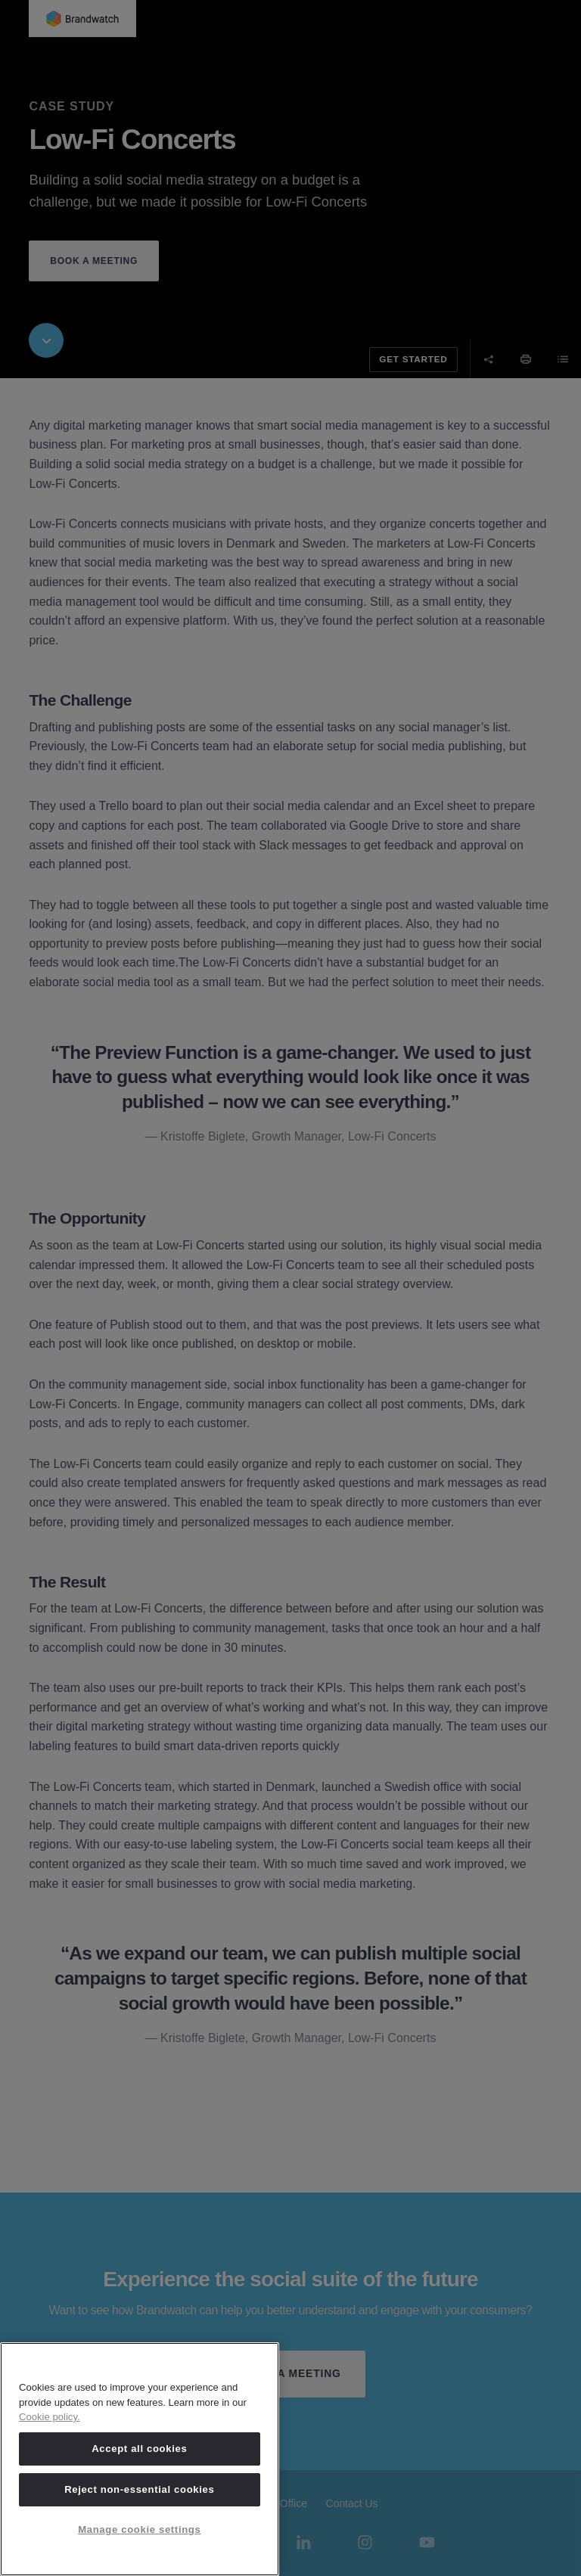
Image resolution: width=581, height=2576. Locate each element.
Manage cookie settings (139, 2529)
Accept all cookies (139, 2448)
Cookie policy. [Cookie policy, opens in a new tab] (49, 2416)
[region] (139, 2459)
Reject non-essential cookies (139, 2489)
